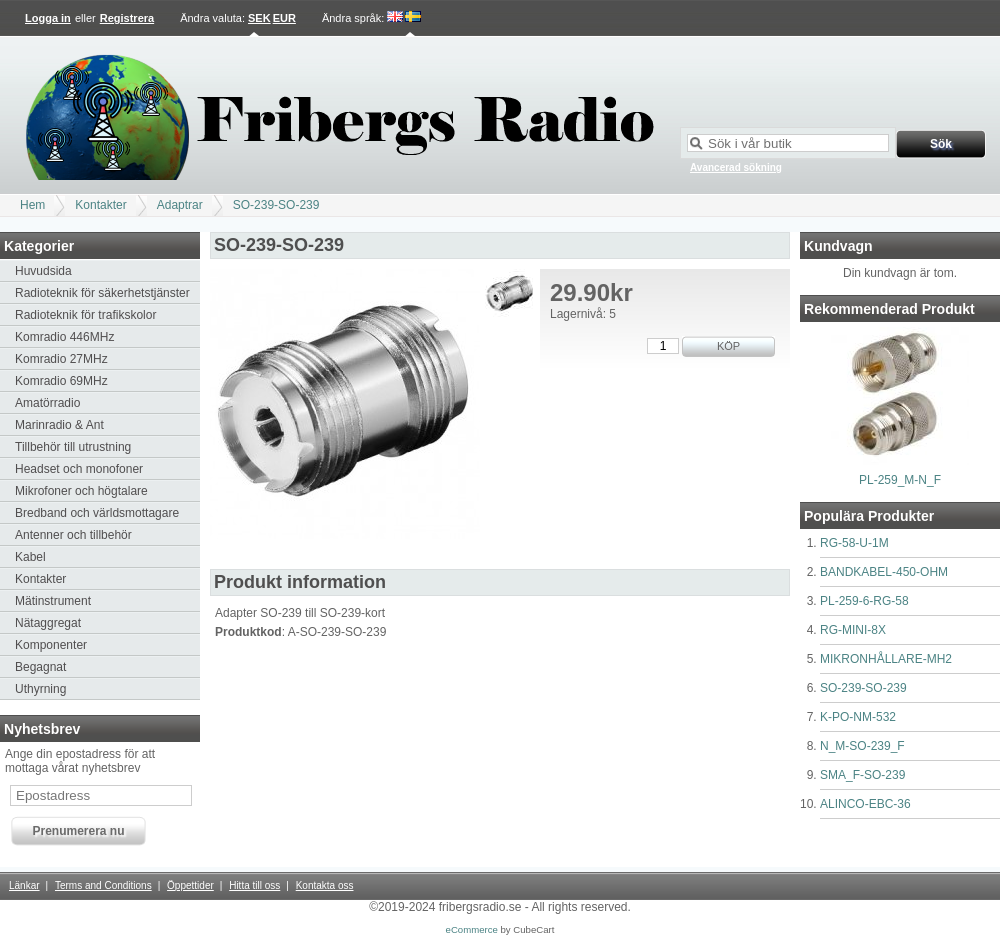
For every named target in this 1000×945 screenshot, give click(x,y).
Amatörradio (47, 403)
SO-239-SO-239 (276, 205)
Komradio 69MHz (61, 381)
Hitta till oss (254, 885)
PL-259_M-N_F (900, 480)
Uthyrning (40, 689)
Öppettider (190, 885)
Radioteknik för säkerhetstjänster (102, 293)
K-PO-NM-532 (858, 717)
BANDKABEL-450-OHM (884, 572)
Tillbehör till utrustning (73, 447)
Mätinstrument (53, 601)
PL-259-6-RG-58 (864, 601)
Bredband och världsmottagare (97, 513)
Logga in (48, 18)
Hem (32, 205)
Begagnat (40, 667)
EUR (284, 18)
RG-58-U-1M (854, 543)
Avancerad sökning (736, 167)
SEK (259, 18)
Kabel (30, 557)
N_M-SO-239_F (862, 746)
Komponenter (51, 645)
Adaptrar (180, 205)
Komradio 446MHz (64, 337)
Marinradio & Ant (59, 425)
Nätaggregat (48, 623)
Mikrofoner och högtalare (81, 491)
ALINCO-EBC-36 (865, 804)
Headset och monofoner (79, 469)
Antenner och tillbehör (73, 535)
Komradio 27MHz (61, 359)
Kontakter (100, 205)
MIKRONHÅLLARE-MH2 (886, 659)
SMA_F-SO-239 (862, 775)
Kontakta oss (325, 885)
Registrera (127, 18)
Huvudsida (43, 271)
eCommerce (472, 929)
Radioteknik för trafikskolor (85, 315)
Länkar (24, 885)
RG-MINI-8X (853, 630)
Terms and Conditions (103, 885)
